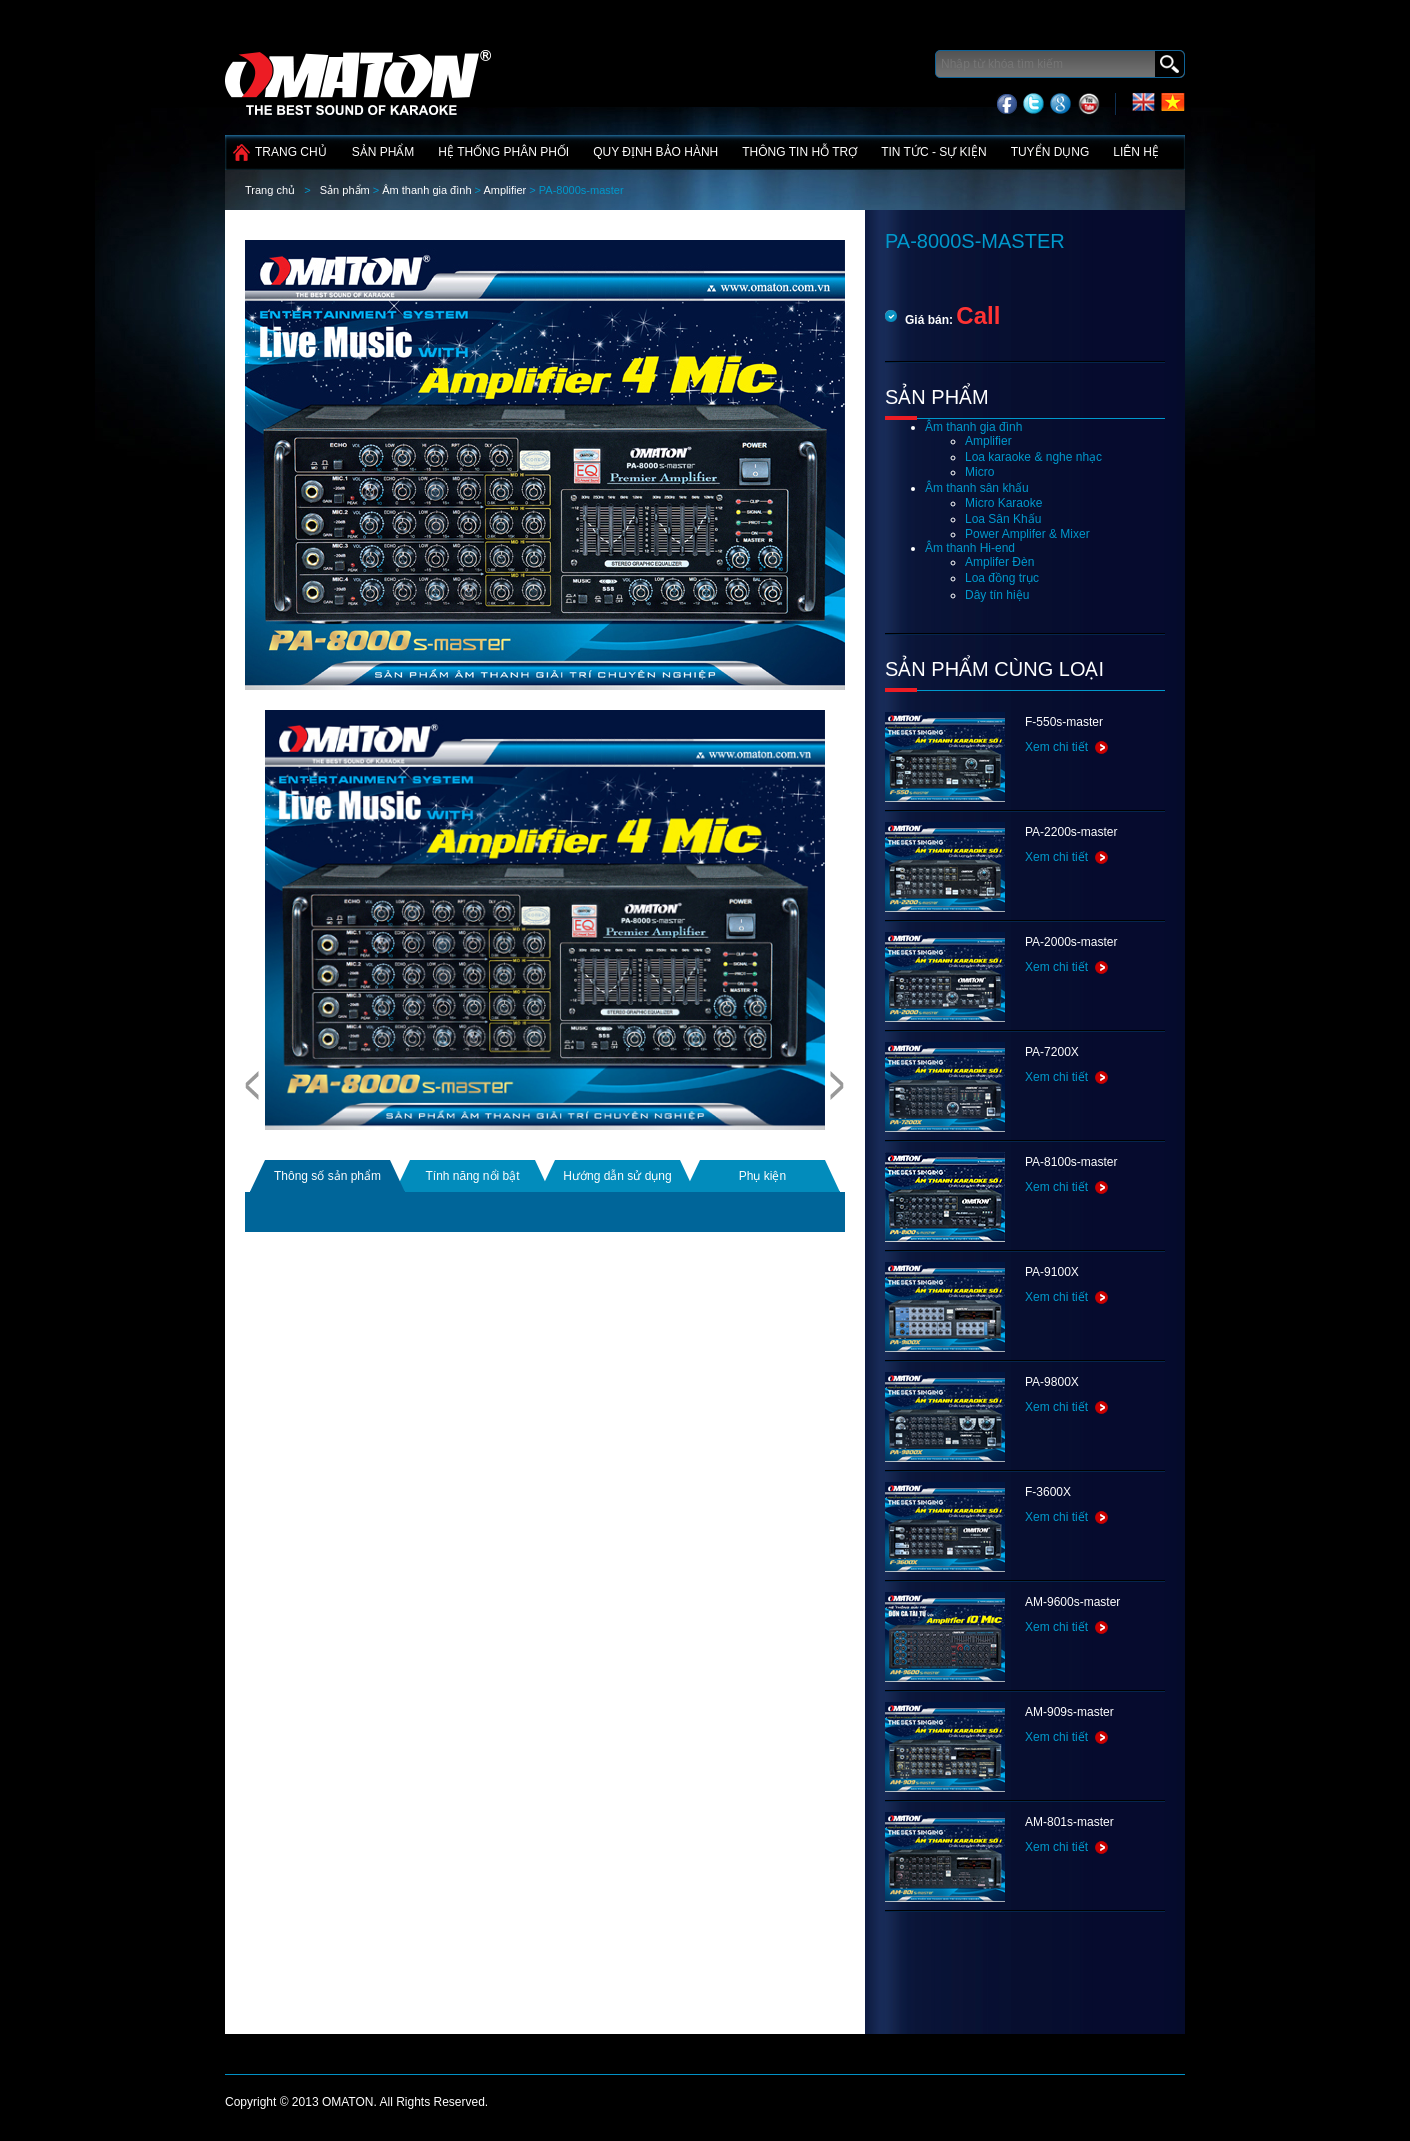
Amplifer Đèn (999, 562)
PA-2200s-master (1071, 832)
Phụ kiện (762, 1176)
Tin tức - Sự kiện (933, 152)
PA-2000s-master (1071, 942)
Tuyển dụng (1050, 152)
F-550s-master (1064, 722)
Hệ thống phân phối (503, 152)
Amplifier (506, 190)
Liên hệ (1136, 152)
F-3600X (1048, 1492)
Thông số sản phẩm (327, 1176)
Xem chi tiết (1056, 747)
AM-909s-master (1069, 1712)
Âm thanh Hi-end (970, 548)
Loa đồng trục (1002, 578)
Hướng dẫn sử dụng (617, 1176)
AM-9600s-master (1072, 1602)
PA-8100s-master (1071, 1162)
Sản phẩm (383, 152)
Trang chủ (291, 152)
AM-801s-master (1069, 1822)
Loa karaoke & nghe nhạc (1033, 457)
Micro (979, 472)
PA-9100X (1052, 1272)
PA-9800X (1052, 1382)
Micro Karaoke (1003, 503)
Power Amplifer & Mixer (1027, 534)
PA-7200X (1052, 1052)
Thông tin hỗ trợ (799, 152)
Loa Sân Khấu (1003, 519)
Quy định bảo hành (655, 152)
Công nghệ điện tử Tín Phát (360, 75)
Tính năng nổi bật (472, 1176)
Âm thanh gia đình (426, 190)
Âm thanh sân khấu (977, 488)
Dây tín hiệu (997, 595)
